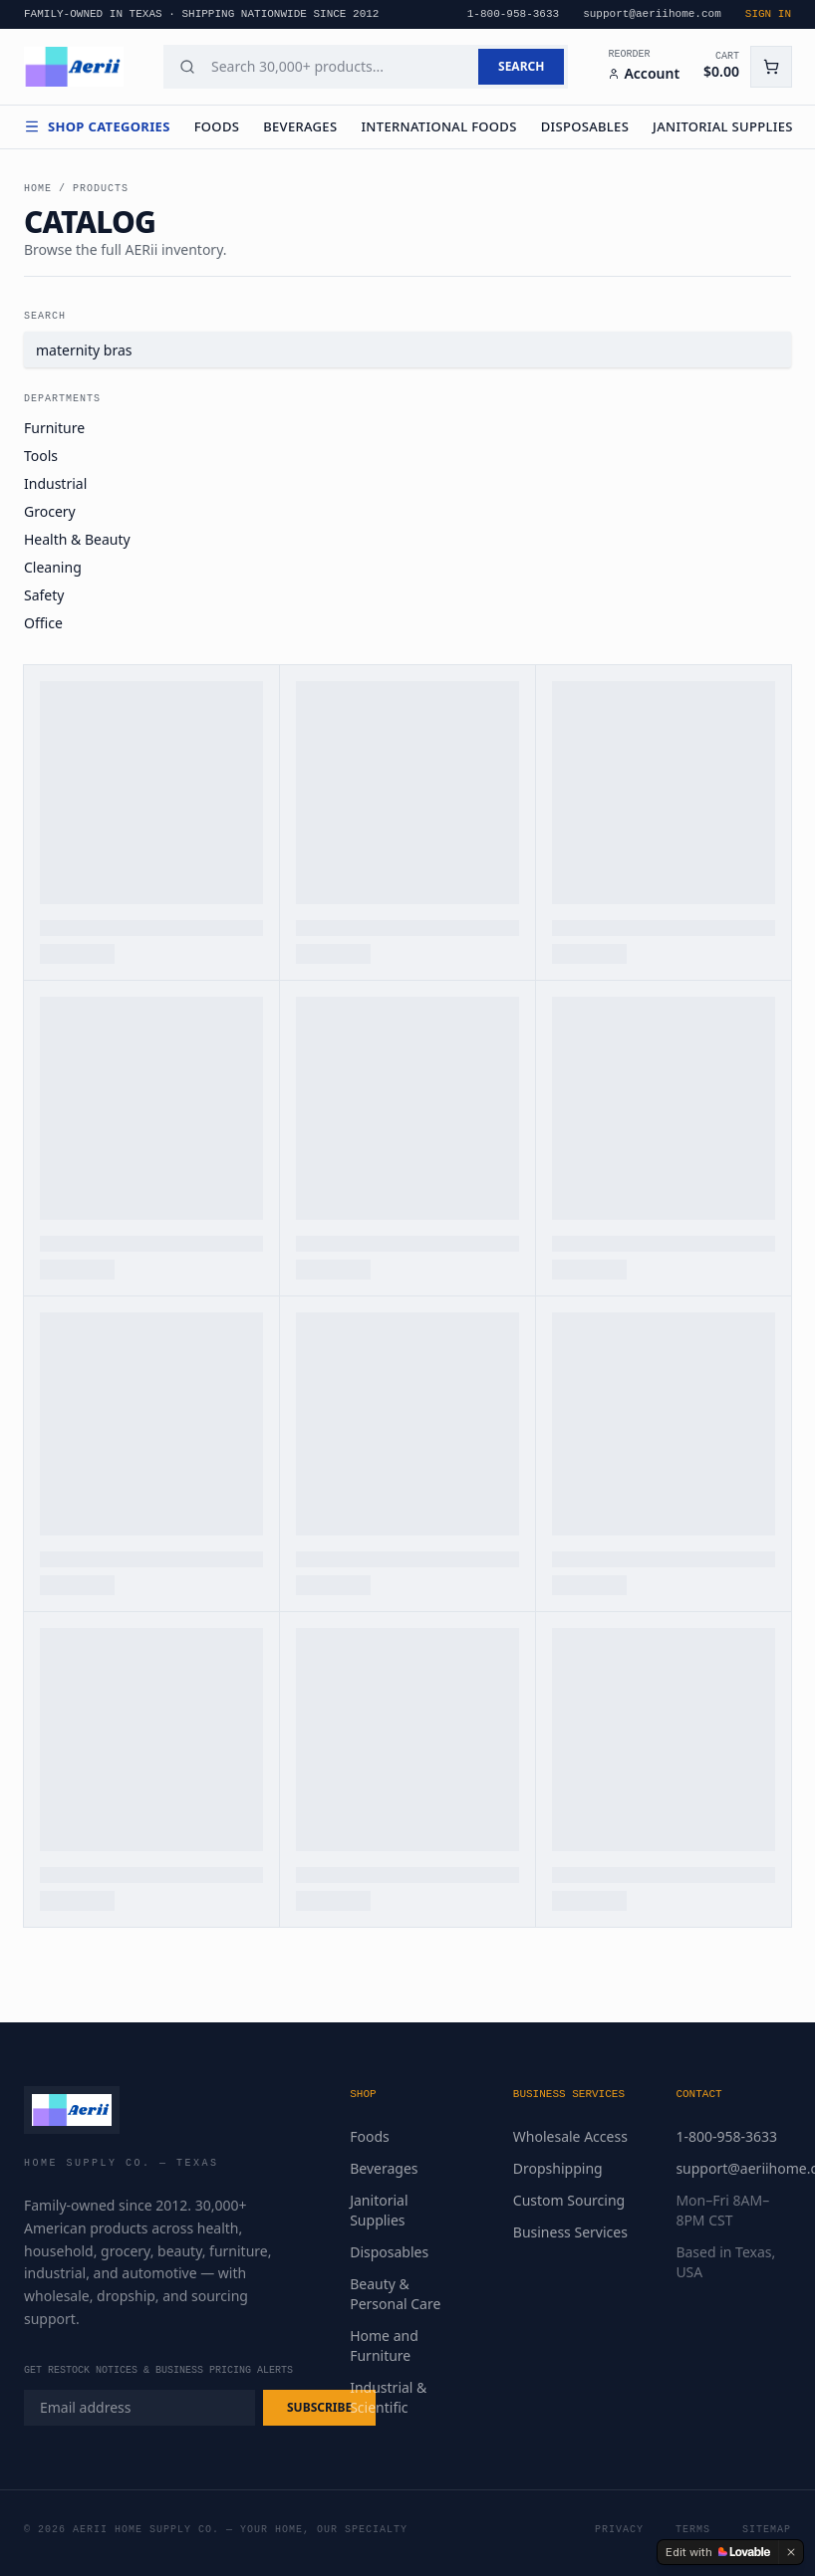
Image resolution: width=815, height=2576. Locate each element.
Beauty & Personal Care (395, 2293)
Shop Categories (97, 126)
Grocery (50, 511)
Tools (41, 455)
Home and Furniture (384, 2345)
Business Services (570, 2232)
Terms (693, 2529)
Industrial (55, 483)
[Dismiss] (791, 2552)
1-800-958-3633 (726, 2136)
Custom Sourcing (569, 2200)
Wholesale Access (570, 2136)
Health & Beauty (77, 539)
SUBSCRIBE (319, 2407)
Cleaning (53, 567)
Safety (44, 594)
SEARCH (521, 66)
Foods (217, 126)
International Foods (438, 126)
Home (38, 188)
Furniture (54, 427)
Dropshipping (558, 2168)
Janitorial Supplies (723, 126)
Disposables (585, 126)
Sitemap (766, 2529)
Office (43, 622)
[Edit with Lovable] (718, 2552)
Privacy (619, 2529)
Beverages (300, 126)
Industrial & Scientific (388, 2397)
